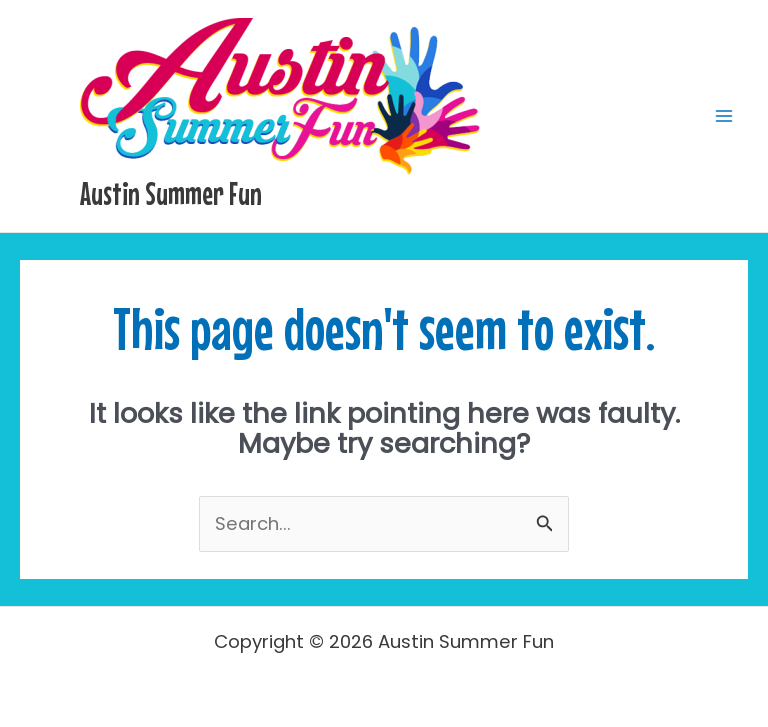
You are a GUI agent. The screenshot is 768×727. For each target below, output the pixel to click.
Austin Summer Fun (171, 193)
